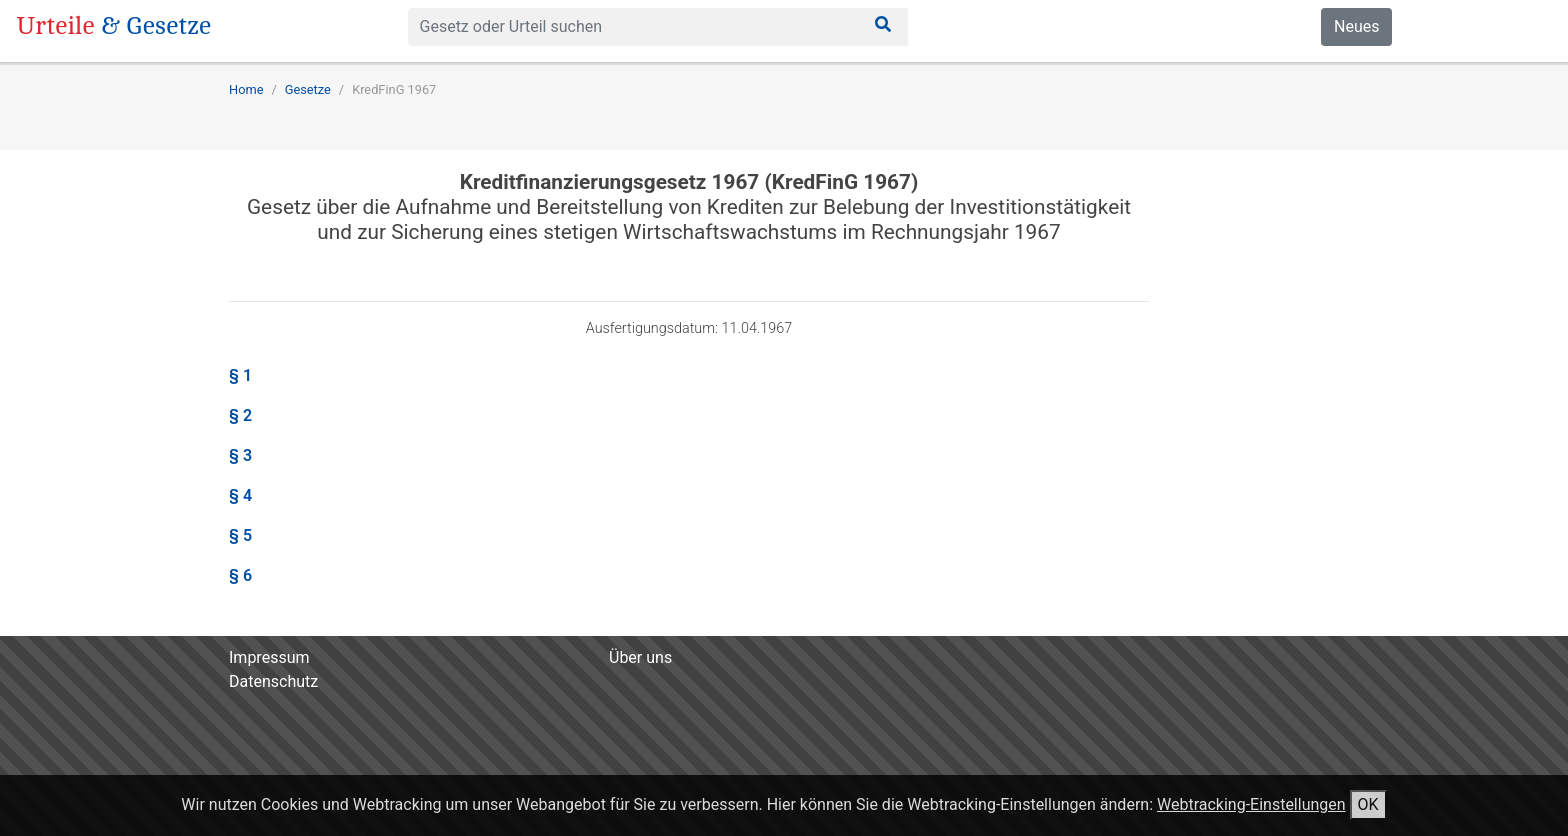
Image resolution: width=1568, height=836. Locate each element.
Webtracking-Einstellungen (1251, 804)
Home (246, 89)
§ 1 (240, 375)
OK (1368, 804)
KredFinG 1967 (394, 89)
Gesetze (308, 89)
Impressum (269, 657)
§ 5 (240, 535)
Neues (1356, 26)
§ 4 (240, 495)
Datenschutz (273, 681)
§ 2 (240, 415)
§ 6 (240, 575)
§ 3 (240, 455)
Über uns (640, 657)
